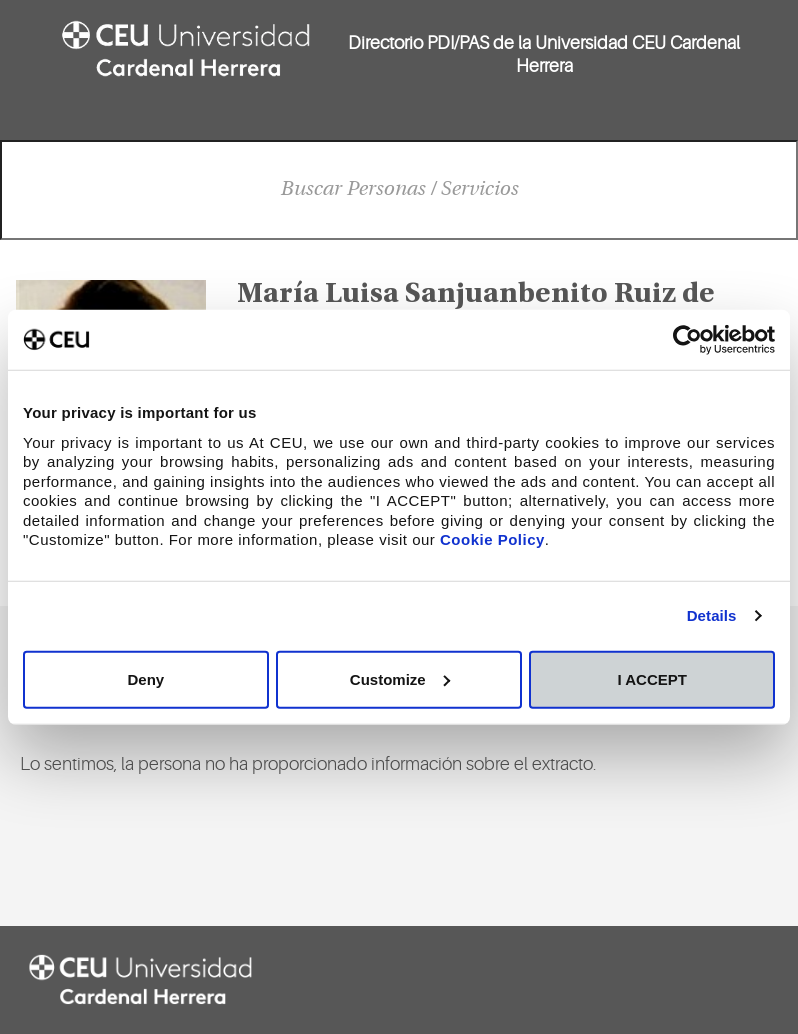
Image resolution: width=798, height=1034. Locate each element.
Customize (400, 678)
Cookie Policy (492, 539)
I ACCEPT (651, 678)
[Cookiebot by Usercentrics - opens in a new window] (687, 340)
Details (712, 615)
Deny (145, 678)
